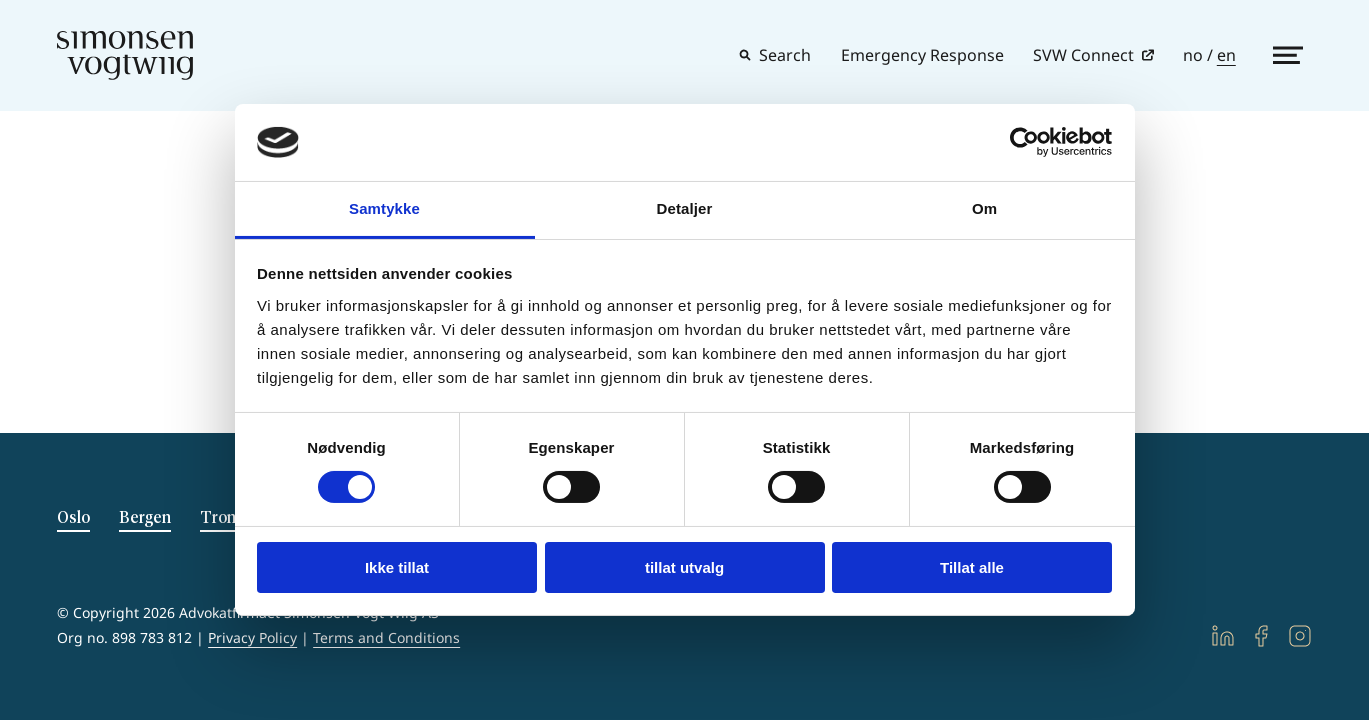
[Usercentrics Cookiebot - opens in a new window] (1024, 142)
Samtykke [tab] (384, 208)
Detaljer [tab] (685, 208)
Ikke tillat (397, 567)
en (1226, 55)
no (1193, 55)
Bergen (145, 518)
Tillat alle (972, 567)
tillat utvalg (684, 567)
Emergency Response (922, 55)
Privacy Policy (252, 637)
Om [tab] (984, 208)
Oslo (73, 518)
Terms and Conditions (386, 637)
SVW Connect (1083, 55)
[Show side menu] (1288, 55)
